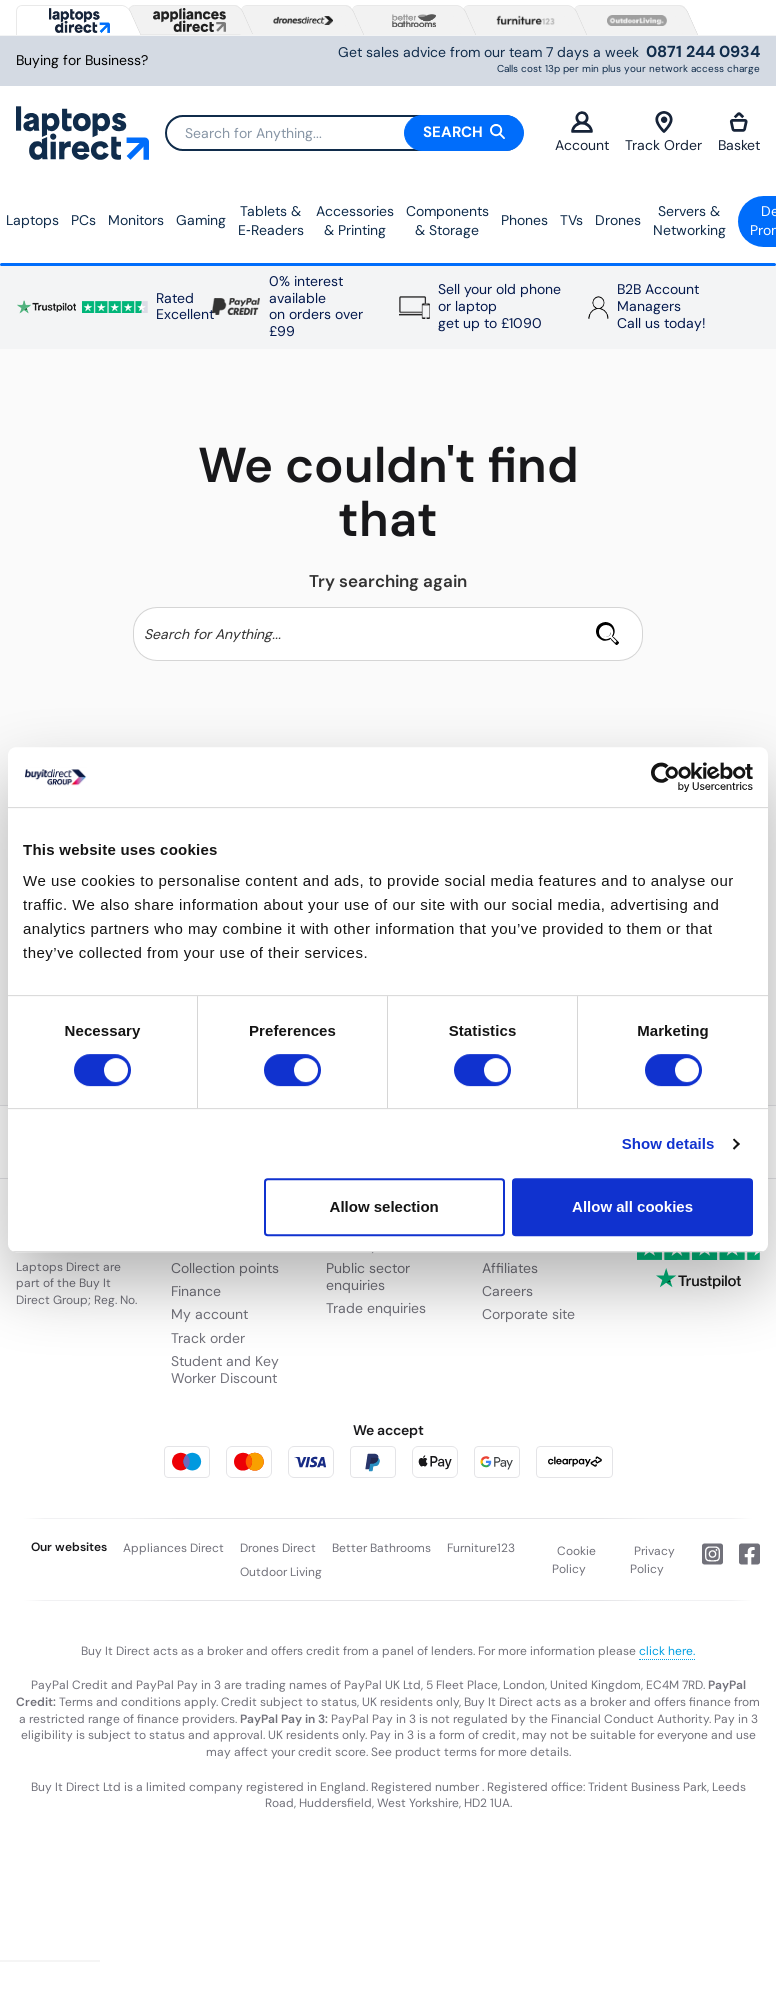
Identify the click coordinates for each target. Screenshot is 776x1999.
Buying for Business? (82, 60)
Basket (739, 132)
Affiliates (510, 1268)
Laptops (32, 220)
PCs (83, 220)
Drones (618, 220)
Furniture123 (481, 1548)
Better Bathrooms (381, 1548)
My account (209, 1314)
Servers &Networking (689, 221)
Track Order (663, 132)
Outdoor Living (281, 1572)
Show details (668, 1143)
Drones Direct (278, 1548)
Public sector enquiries (368, 1276)
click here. (667, 1651)
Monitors (136, 220)
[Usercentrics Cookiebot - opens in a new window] (665, 777)
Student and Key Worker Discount (225, 1369)
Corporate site (528, 1314)
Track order (208, 1338)
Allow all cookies (632, 1206)
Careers (507, 1291)
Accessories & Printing (355, 221)
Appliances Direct (173, 1548)
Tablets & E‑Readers (271, 221)
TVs (571, 220)
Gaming (201, 220)
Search (464, 132)
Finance (196, 1291)
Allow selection (384, 1206)
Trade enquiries (376, 1308)
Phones (524, 220)
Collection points (225, 1268)
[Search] (344, 133)
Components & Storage (447, 221)
